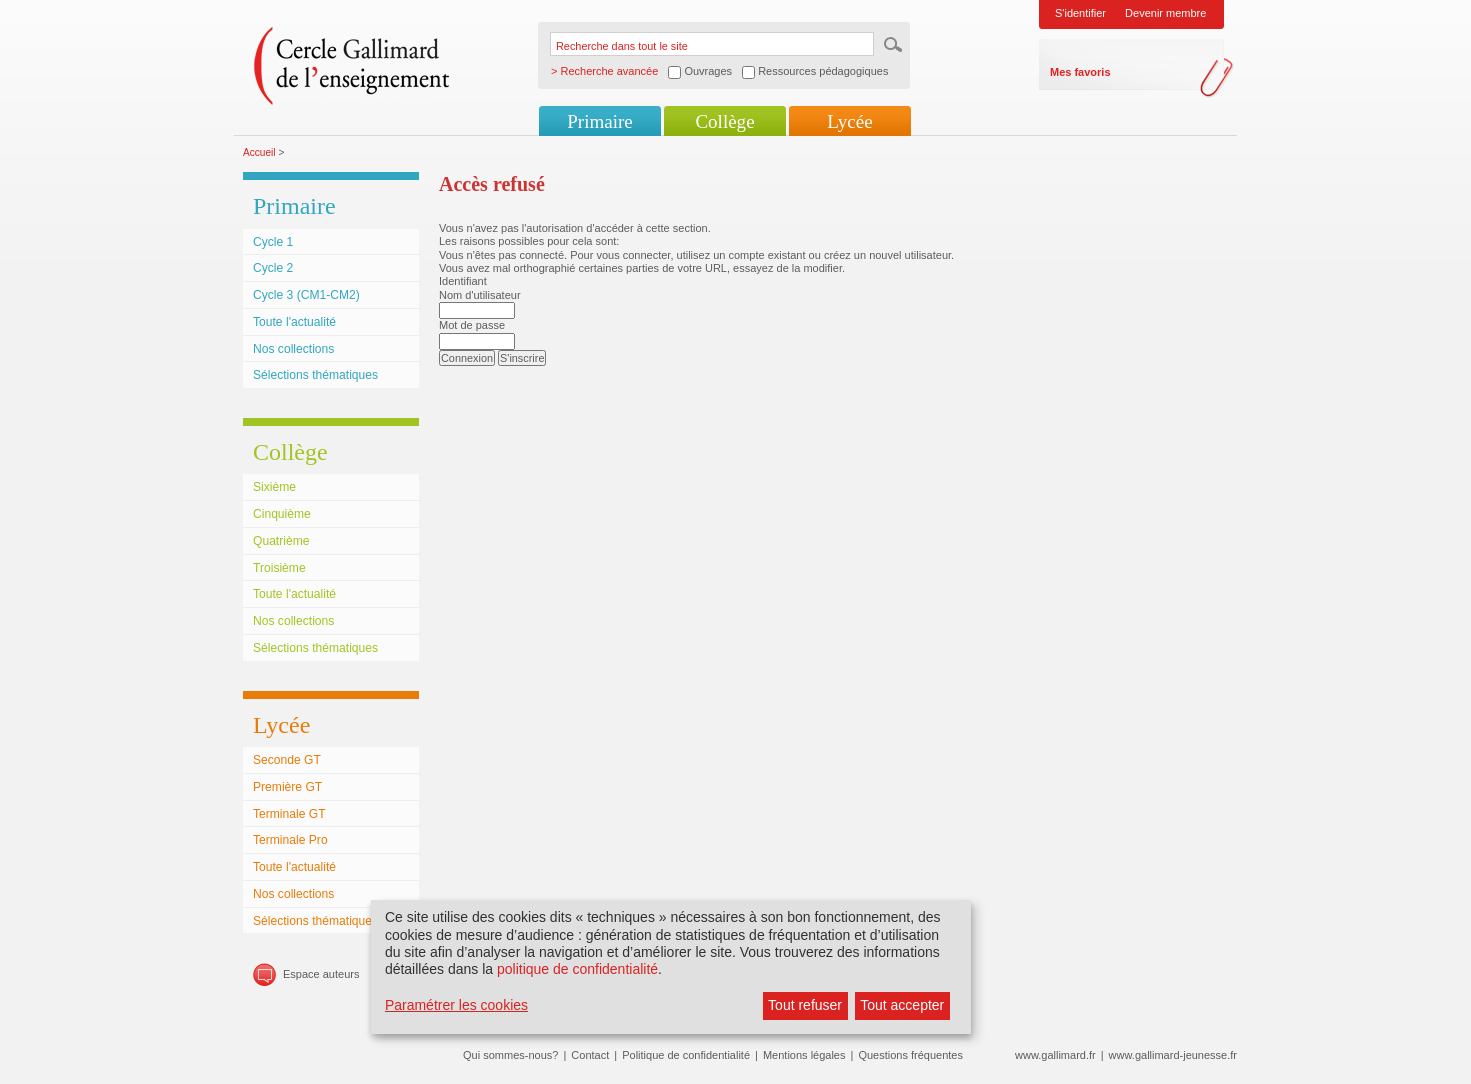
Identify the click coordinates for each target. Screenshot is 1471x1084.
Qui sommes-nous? (510, 1055)
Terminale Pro (290, 840)
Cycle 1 (273, 242)
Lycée (849, 121)
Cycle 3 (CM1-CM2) (306, 295)
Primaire (599, 121)
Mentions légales (804, 1055)
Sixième (274, 487)
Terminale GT (289, 814)
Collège (724, 121)
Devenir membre (1165, 13)
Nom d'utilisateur (480, 295)
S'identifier (1080, 13)
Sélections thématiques (315, 375)
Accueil (259, 152)
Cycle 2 (273, 268)
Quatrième (281, 541)
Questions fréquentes (910, 1055)
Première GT (287, 787)
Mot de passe (472, 325)
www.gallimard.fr (1055, 1055)
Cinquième (282, 514)
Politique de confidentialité (686, 1055)
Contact (590, 1055)
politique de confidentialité (577, 969)
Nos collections (293, 349)
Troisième (279, 568)
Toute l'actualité (294, 322)
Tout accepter (902, 1005)
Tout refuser (805, 1005)
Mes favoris (1080, 72)
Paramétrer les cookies (456, 1005)
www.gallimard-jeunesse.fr (1173, 1055)
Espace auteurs (321, 974)
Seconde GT (287, 760)
